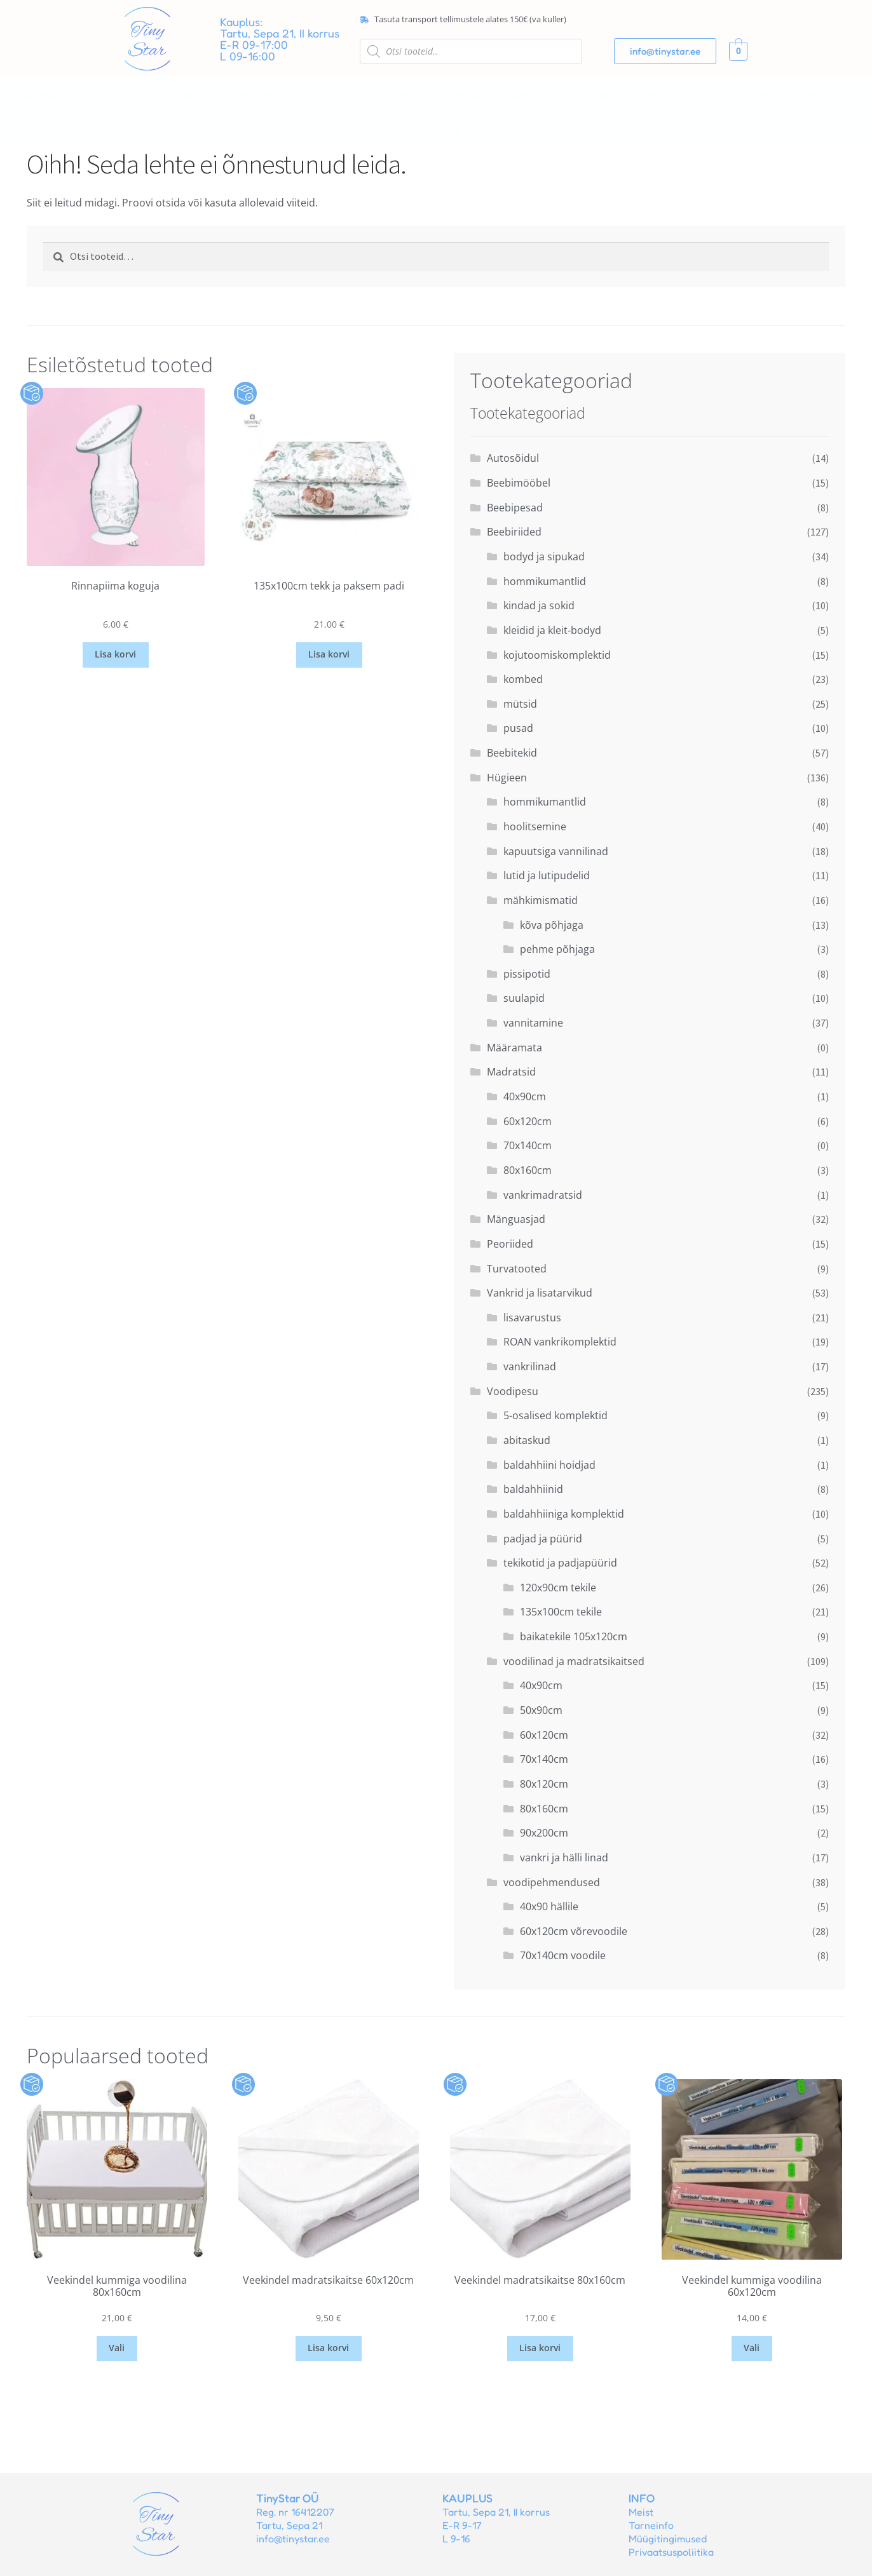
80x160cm (527, 1170)
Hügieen (338, 94)
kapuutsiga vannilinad (555, 851)
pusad (518, 728)
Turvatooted (751, 94)
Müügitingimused (668, 2538)
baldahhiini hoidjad (549, 1465)
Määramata (514, 1048)
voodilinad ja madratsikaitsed (573, 1661)
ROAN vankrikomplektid (560, 1342)
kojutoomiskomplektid (557, 655)
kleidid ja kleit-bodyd (552, 630)
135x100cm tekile (561, 1612)
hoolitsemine (534, 826)
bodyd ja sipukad (544, 556)
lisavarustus (532, 1318)
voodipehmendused (551, 1882)
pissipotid (526, 974)
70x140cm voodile (563, 1955)
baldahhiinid (533, 1489)
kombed (523, 679)
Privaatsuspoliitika (671, 2552)
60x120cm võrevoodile (573, 1931)
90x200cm (544, 1833)
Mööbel (468, 94)
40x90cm (524, 1096)
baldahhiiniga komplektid (563, 1514)
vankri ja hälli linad (564, 1858)
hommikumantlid (544, 581)
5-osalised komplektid (555, 1415)
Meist (641, 2511)
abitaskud (526, 1440)
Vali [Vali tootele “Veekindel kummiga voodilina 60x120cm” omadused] (752, 2348)
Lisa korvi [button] (115, 654)
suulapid (524, 998)
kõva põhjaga (551, 925)
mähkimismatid (540, 900)
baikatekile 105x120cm (573, 1636)
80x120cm (544, 1784)
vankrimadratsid (542, 1195)
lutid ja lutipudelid (546, 875)
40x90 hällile (549, 1906)
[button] (187, 94)
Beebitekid (41, 94)
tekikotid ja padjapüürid (560, 1563)
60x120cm (527, 1121)
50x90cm (541, 1710)
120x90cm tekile (558, 1588)
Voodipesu (187, 94)
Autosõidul (407, 94)
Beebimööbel (518, 483)
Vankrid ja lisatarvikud (646, 94)
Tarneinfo (651, 2525)
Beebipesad (112, 94)
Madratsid (265, 94)
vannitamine (533, 1023)
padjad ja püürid (542, 1539)
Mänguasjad (827, 94)
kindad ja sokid (539, 605)
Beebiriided (537, 94)
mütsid (520, 704)
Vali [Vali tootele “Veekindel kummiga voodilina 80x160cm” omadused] (117, 2348)
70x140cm (527, 1145)
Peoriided (436, 130)
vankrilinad (529, 1366)
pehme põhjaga (557, 949)
